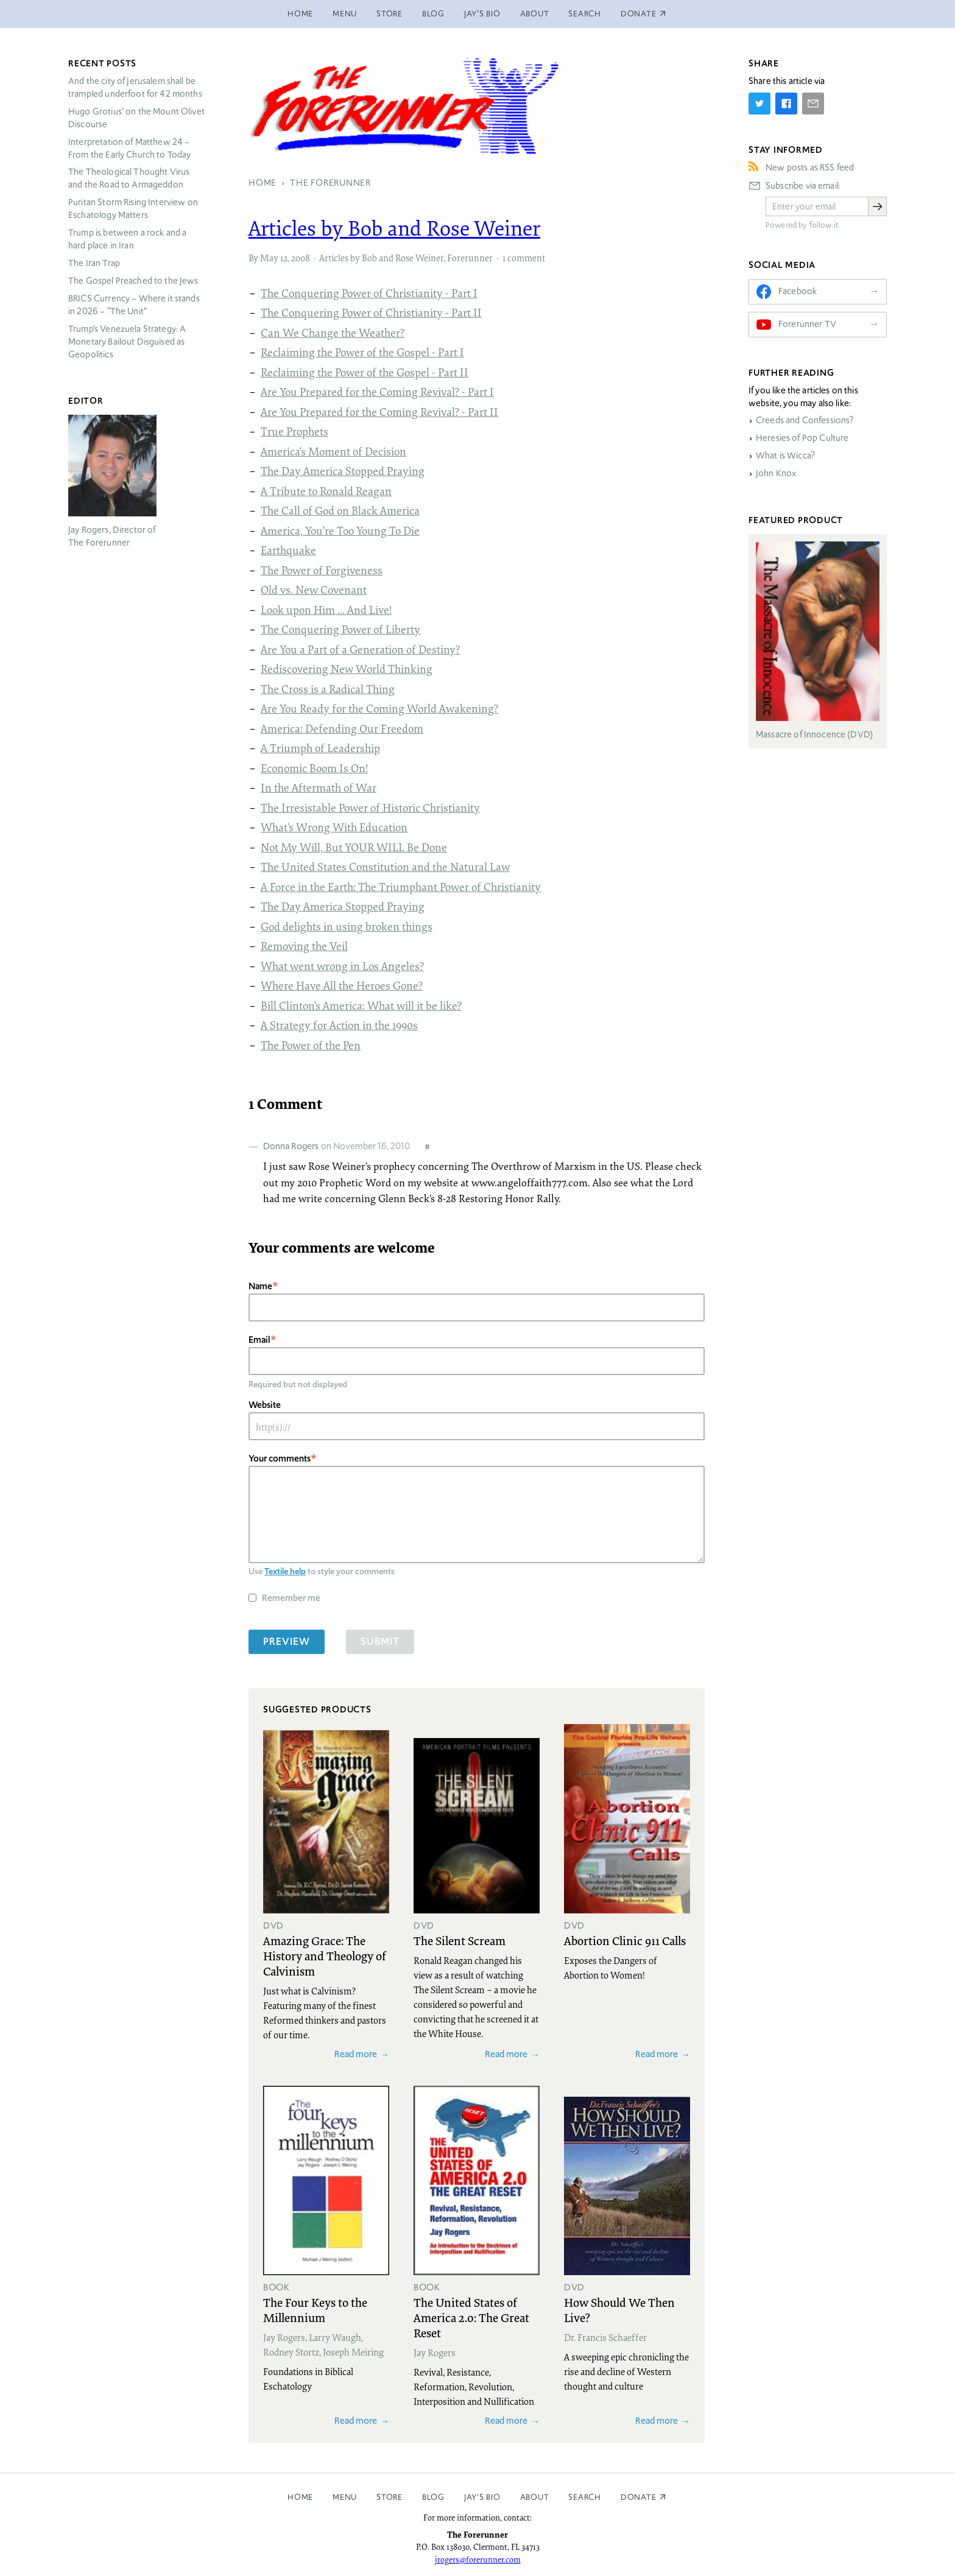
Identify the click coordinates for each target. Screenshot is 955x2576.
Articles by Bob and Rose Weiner (394, 228)
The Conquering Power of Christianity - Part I (369, 293)
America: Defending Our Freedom (342, 728)
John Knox (776, 473)
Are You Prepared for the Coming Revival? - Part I (377, 391)
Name (260, 1285)
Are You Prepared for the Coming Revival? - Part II (379, 411)
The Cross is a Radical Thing (328, 688)
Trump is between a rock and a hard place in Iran (127, 239)
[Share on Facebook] (786, 103)
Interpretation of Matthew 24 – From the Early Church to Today (129, 148)
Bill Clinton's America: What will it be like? (361, 1005)
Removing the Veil (304, 945)
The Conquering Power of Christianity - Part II (371, 312)
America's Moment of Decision (333, 451)
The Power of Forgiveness (321, 570)
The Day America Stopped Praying (343, 470)
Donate (639, 2497)
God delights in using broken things (346, 926)
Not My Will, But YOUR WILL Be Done (354, 847)
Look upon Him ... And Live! (326, 609)
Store (389, 13)
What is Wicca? (785, 455)
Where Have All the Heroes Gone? (342, 985)
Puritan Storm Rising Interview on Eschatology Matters (133, 208)
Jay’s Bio (482, 13)
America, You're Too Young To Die (340, 530)
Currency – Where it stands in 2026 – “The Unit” (134, 304)
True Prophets (294, 431)
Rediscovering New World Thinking (346, 668)
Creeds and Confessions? (804, 420)
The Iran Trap (94, 263)
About (534, 13)
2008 (300, 258)
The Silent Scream (460, 1940)
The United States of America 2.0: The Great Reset (471, 2317)
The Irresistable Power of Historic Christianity (370, 807)
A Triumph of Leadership (320, 748)
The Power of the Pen (311, 1045)
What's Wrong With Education (334, 827)
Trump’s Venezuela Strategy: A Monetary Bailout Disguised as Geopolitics (127, 342)
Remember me (291, 1597)
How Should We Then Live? (619, 2309)
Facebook (797, 291)
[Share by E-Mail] (813, 103)
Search (584, 13)
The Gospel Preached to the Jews (133, 281)
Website (264, 1404)
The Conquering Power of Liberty (340, 629)
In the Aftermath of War (318, 787)
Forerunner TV (807, 324)
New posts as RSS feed (810, 167)
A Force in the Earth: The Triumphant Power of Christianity (401, 886)
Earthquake (288, 550)
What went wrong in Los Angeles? (342, 966)
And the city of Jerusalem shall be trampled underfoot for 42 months (135, 87)
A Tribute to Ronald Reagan (326, 491)
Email (259, 1339)
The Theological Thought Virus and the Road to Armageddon (128, 178)
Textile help (285, 1571)
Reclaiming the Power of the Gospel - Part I (362, 352)
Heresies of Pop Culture (802, 438)
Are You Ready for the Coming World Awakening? (379, 708)
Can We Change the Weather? (332, 332)
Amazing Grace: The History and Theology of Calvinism (324, 1955)
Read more (355, 2053)
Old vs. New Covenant (314, 589)
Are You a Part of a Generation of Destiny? (360, 649)
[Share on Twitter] (759, 103)
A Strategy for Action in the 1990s (339, 1025)
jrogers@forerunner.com (478, 2559)
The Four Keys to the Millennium (315, 2309)
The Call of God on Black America (340, 510)
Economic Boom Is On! (314, 768)
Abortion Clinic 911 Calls (625, 1940)
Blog (433, 13)
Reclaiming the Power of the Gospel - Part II (364, 372)
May (269, 258)
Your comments (279, 1458)
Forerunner (470, 258)
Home (300, 13)
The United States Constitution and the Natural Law (385, 866)
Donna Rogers (291, 1145)
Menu (345, 13)
